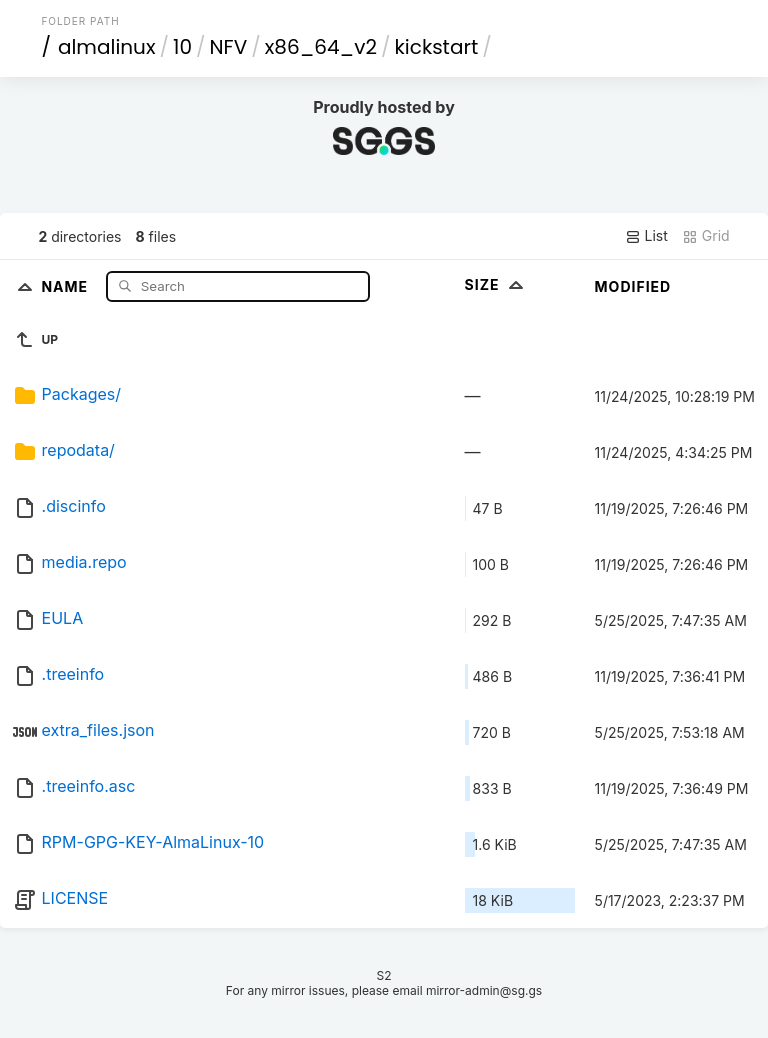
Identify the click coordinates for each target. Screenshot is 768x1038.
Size (496, 284)
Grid (706, 236)
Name (66, 285)
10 (182, 47)
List (646, 236)
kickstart (437, 47)
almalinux (107, 47)
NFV (229, 47)
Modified (633, 286)
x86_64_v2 (321, 47)
